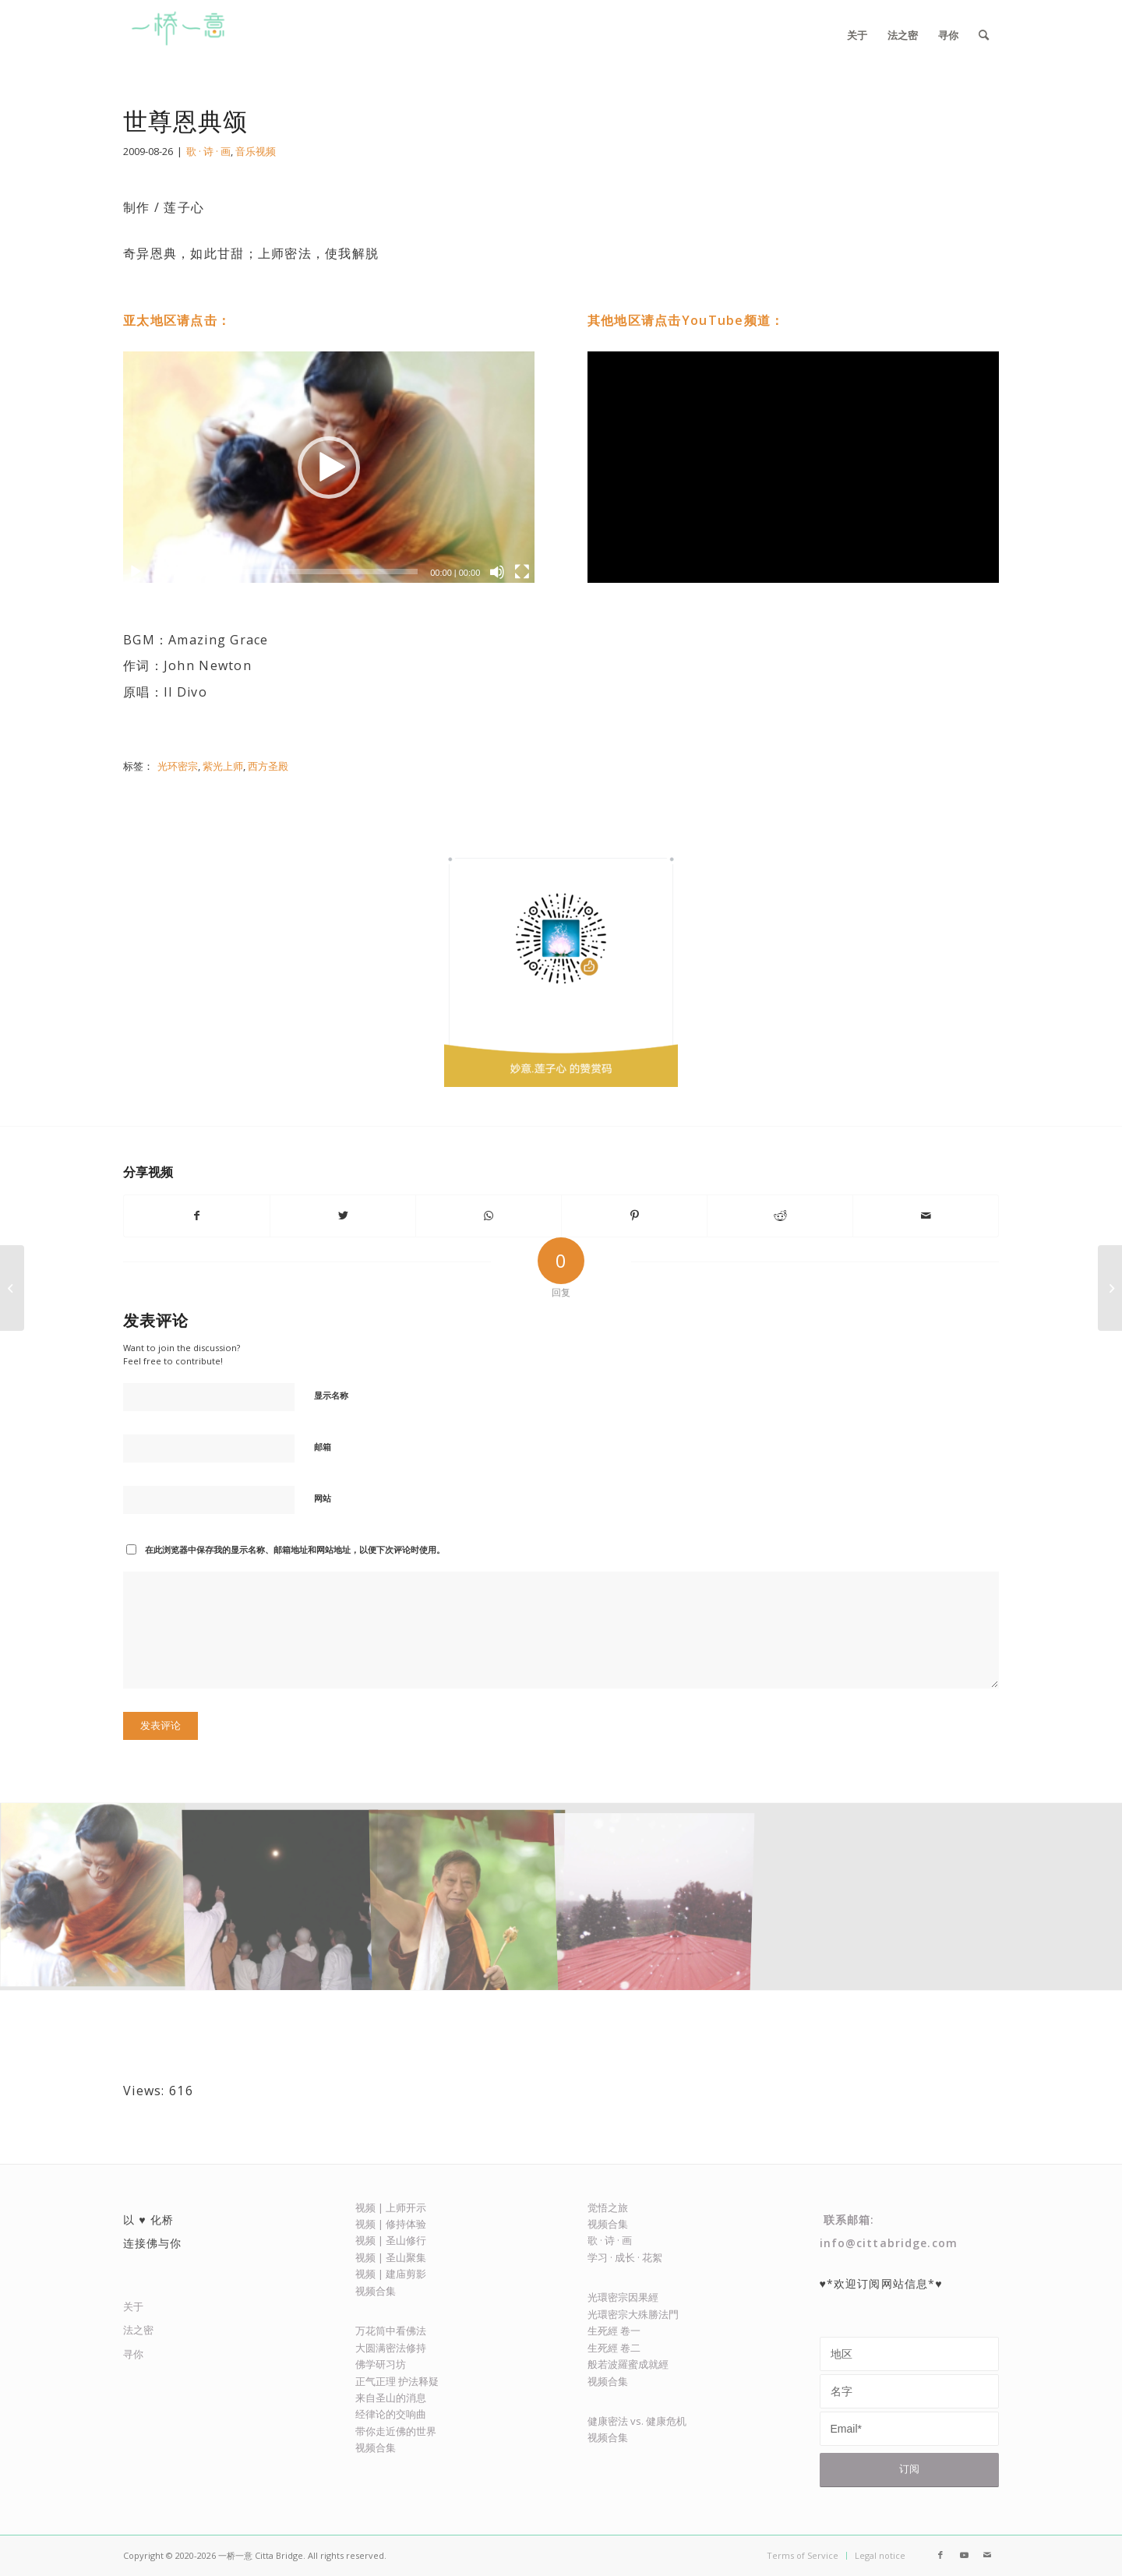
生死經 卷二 (613, 2348)
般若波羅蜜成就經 (628, 2364)
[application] (329, 467)
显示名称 (331, 1395)
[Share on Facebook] (197, 1215)
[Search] (984, 35)
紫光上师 (223, 766)
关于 (133, 2306)
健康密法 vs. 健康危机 (636, 2421)
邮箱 (322, 1446)
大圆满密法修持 (390, 2348)
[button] (329, 467)
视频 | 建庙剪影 (390, 2274)
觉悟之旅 (607, 2207)
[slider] (287, 571)
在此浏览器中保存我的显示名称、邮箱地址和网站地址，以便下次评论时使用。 (295, 1549)
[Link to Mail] (987, 2555)
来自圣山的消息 (390, 2398)
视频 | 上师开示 (390, 2207)
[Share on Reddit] (779, 1215)
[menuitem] (857, 35)
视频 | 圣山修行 (390, 2240)
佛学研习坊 (380, 2364)
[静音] (497, 572)
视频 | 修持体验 (390, 2224)
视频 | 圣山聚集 (390, 2257)
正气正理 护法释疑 (397, 2381)
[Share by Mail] (925, 1215)
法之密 (138, 2330)
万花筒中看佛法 (390, 2331)
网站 (322, 1498)
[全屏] (522, 572)
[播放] (135, 572)
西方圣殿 (268, 766)
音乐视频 (255, 151)
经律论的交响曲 (390, 2414)
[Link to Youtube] (964, 2555)
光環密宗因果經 (622, 2297)
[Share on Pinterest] (634, 1215)
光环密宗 (177, 766)
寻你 (133, 2354)
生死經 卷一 (613, 2331)
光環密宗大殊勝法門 (633, 2314)
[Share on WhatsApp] (488, 1215)
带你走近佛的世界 (395, 2431)
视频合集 (375, 2291)
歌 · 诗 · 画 (208, 151)
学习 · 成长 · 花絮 (624, 2257)
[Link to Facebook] (940, 2555)
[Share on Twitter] (342, 1215)
